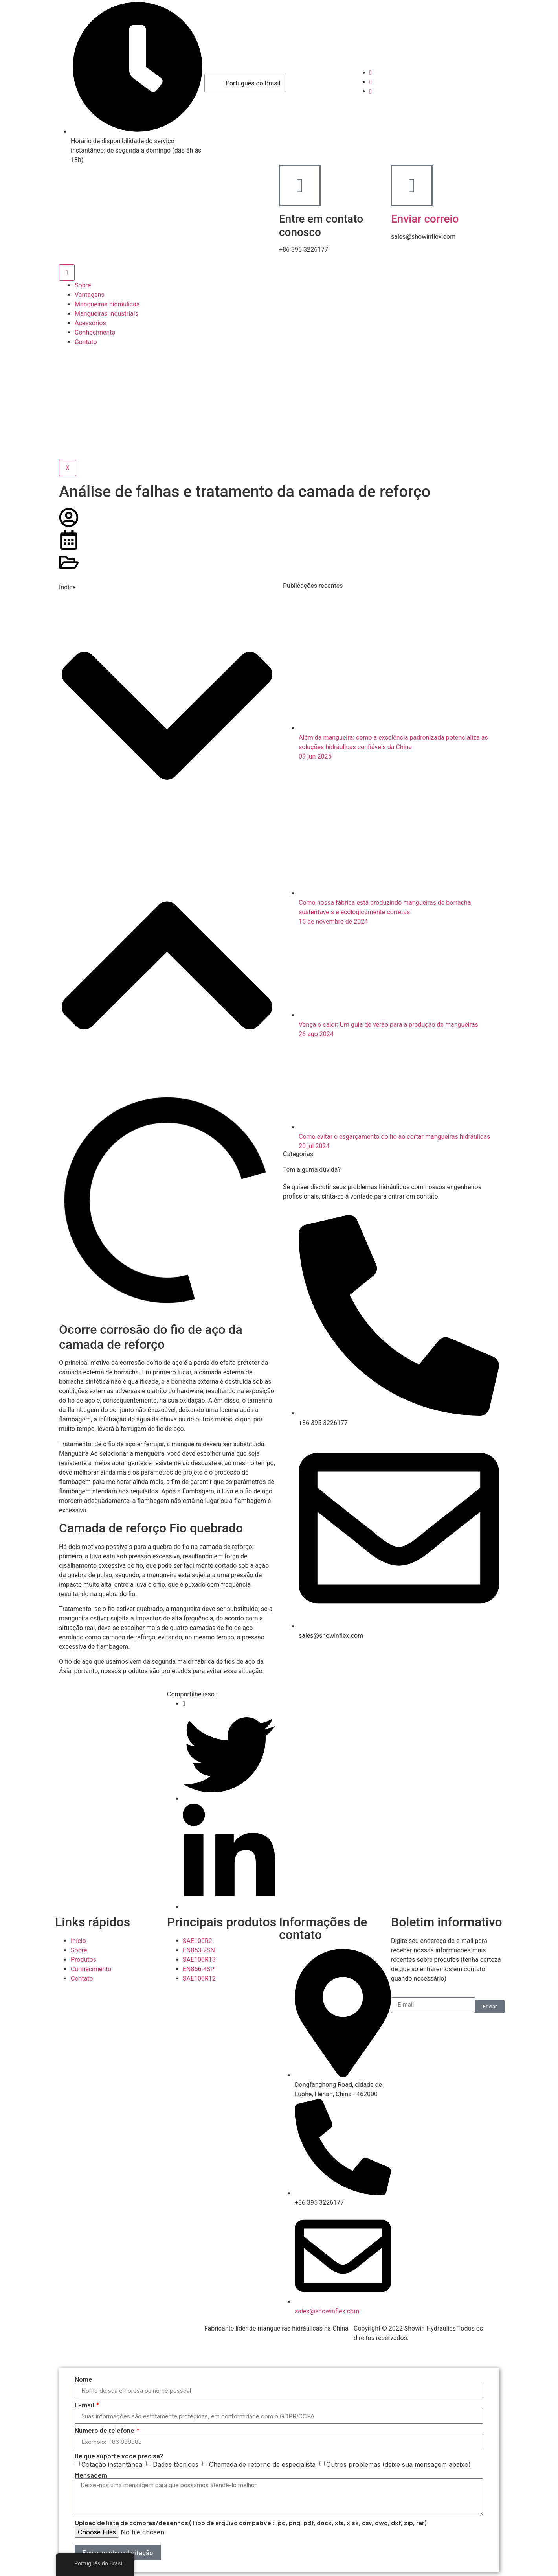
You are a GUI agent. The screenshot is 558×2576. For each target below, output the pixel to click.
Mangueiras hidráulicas (107, 304)
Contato (86, 342)
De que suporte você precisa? (119, 2456)
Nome (83, 2379)
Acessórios (90, 323)
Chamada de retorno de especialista (262, 2464)
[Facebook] (370, 72)
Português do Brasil (247, 83)
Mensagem (91, 2475)
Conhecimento (95, 332)
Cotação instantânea (111, 2464)
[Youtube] (370, 82)
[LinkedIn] (370, 91)
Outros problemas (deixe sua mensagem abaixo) (398, 2464)
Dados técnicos (175, 2464)
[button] (167, 717)
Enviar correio (425, 218)
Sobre (83, 285)
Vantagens (90, 294)
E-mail (85, 2404)
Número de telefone (105, 2430)
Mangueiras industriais (106, 313)
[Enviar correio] (412, 185)
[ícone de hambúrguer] (67, 272)
